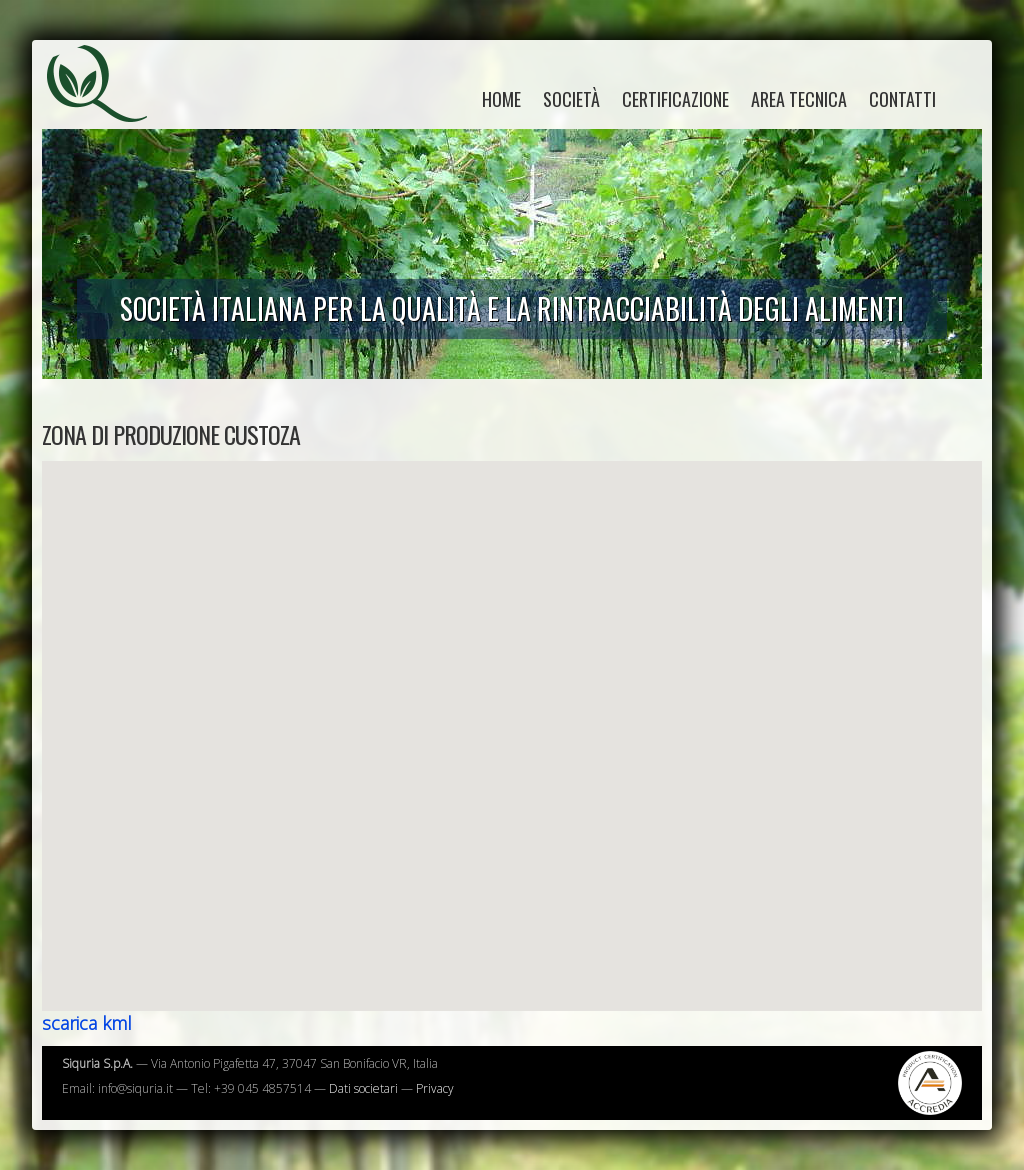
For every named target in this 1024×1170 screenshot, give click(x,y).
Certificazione (675, 99)
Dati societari (363, 1088)
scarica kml (87, 1023)
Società (571, 99)
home (501, 99)
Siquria (107, 105)
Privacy (435, 1088)
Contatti (902, 99)
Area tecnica (799, 99)
